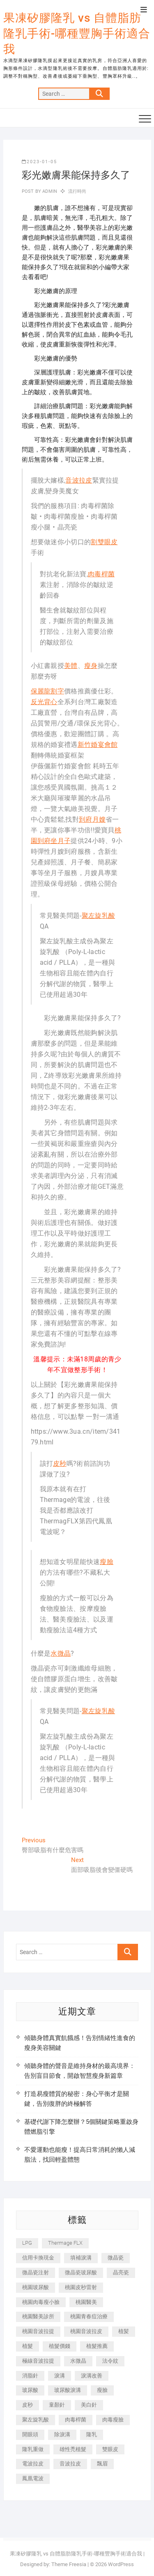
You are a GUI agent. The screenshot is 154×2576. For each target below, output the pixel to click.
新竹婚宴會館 (98, 745)
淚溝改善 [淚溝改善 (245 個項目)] (91, 2376)
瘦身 (91, 666)
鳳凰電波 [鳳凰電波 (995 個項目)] (33, 2478)
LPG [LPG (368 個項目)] (27, 2243)
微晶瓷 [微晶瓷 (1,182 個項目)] (116, 2258)
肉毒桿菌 (101, 574)
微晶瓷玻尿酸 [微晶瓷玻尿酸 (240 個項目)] (81, 2272)
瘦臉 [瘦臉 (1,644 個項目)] (102, 2390)
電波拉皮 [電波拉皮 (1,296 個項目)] (33, 2463)
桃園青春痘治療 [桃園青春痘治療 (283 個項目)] (89, 2316)
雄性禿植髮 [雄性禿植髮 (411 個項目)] (73, 2449)
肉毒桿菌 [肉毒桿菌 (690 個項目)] (75, 2420)
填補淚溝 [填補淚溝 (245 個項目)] (81, 2258)
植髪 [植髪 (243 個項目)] (123, 2331)
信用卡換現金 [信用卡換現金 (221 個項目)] (38, 2258)
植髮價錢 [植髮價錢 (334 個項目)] (59, 2346)
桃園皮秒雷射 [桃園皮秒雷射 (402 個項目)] (81, 2287)
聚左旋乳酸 (98, 916)
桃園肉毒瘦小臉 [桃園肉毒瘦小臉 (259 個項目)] (41, 2302)
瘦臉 (106, 1562)
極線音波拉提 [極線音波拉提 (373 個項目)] (38, 2361)
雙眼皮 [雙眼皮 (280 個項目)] (110, 2449)
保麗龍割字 (47, 691)
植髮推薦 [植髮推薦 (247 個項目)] (97, 2346)
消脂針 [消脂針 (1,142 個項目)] (30, 2376)
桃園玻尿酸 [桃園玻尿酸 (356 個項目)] (35, 2287)
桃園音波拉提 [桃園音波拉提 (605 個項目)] (38, 2331)
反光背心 (44, 702)
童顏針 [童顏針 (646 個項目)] (57, 2405)
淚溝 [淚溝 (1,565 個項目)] (59, 2376)
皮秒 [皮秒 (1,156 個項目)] (27, 2405)
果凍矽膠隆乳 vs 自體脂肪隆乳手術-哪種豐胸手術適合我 (76, 33)
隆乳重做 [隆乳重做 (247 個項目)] (33, 2449)
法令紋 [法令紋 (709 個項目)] (110, 2361)
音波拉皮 (78, 480)
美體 (71, 666)
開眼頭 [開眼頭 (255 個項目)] (30, 2434)
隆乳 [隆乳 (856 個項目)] (91, 2434)
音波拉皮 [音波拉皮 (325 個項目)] (70, 2463)
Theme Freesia (68, 2564)
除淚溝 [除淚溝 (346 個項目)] (62, 2434)
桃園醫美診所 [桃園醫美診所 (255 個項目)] (38, 2316)
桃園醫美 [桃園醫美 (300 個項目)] (86, 2302)
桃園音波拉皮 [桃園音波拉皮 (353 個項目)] (86, 2331)
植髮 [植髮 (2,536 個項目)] (27, 2346)
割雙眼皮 (104, 542)
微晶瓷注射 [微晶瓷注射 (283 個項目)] (35, 2272)
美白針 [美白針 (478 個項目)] (89, 2405)
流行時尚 (77, 191)
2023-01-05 (39, 161)
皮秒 (60, 1463)
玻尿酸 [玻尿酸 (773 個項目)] (30, 2390)
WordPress (121, 2564)
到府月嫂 (92, 819)
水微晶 (61, 1653)
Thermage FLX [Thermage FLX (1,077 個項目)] (65, 2243)
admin (49, 191)
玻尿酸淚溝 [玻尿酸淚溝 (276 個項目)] (67, 2390)
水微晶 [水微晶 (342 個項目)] (78, 2361)
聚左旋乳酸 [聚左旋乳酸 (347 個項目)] (35, 2420)
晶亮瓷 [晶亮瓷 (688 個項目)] (121, 2272)
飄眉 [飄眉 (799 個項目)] (102, 2463)
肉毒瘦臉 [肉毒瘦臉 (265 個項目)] (113, 2420)
